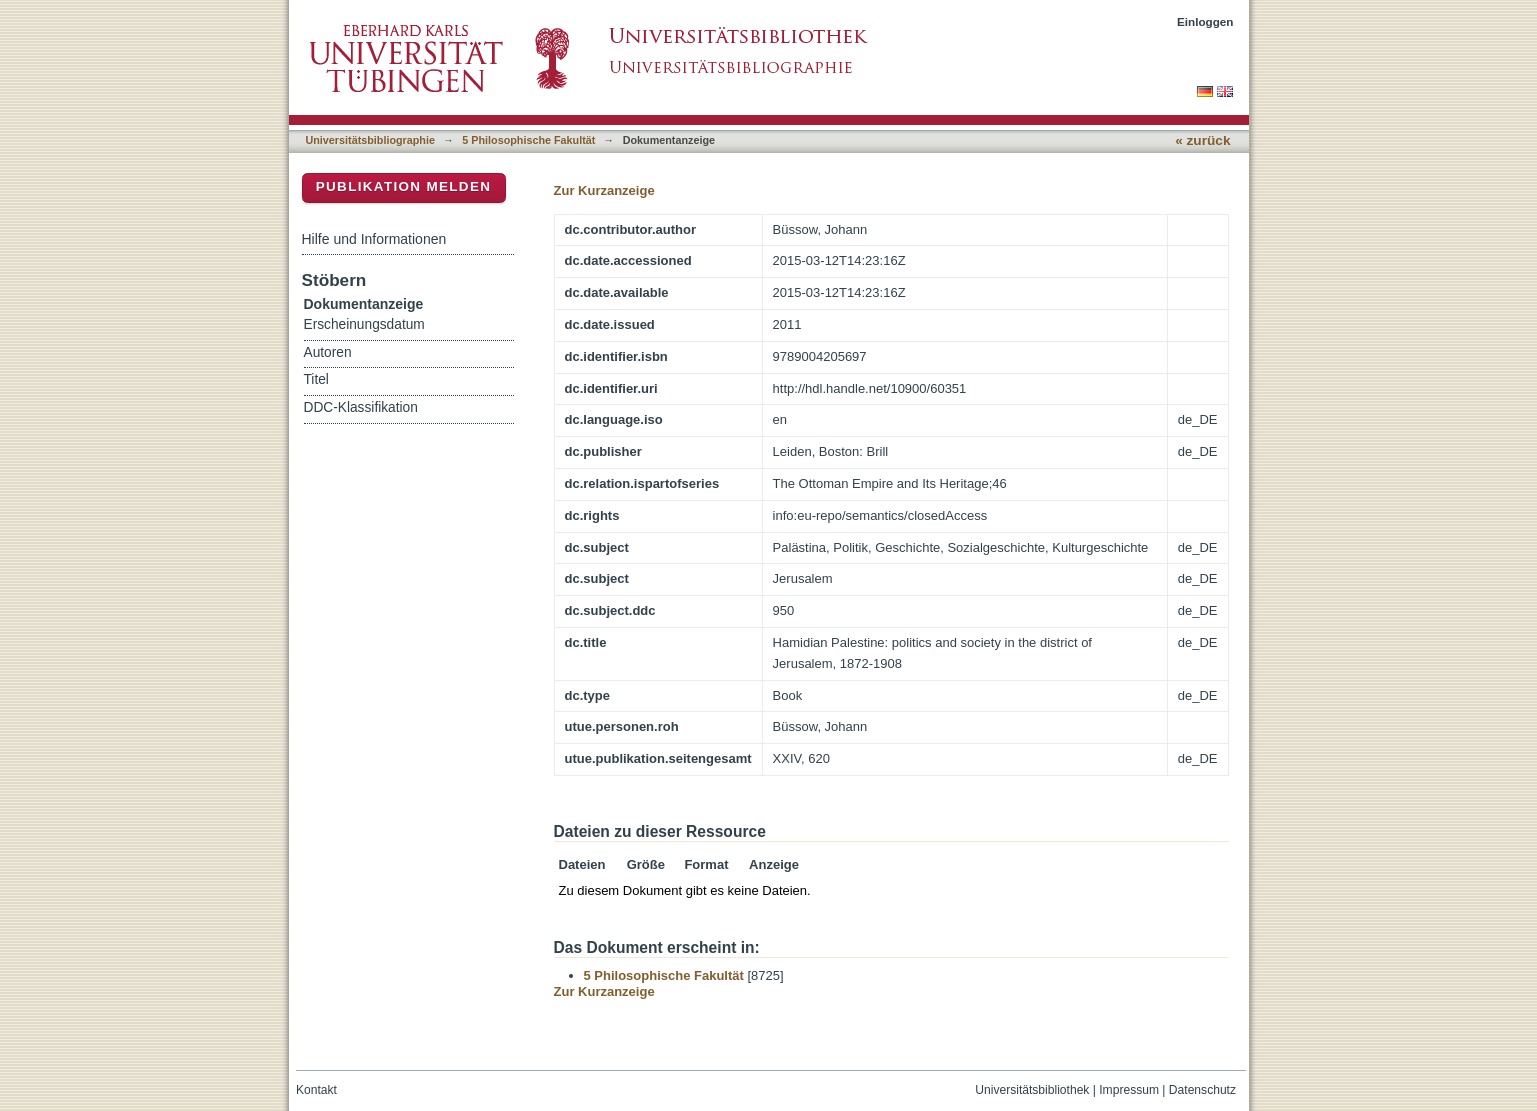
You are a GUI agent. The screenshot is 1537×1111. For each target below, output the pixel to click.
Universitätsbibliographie (370, 140)
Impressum (1129, 1090)
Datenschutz (1202, 1090)
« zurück (1202, 140)
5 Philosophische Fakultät (528, 140)
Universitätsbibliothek (1032, 1090)
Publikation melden (404, 186)
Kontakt (316, 1090)
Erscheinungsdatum (364, 324)
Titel (316, 379)
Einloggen (1205, 21)
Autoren (328, 352)
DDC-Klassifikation (361, 407)
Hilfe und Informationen (374, 239)
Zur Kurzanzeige (604, 190)
